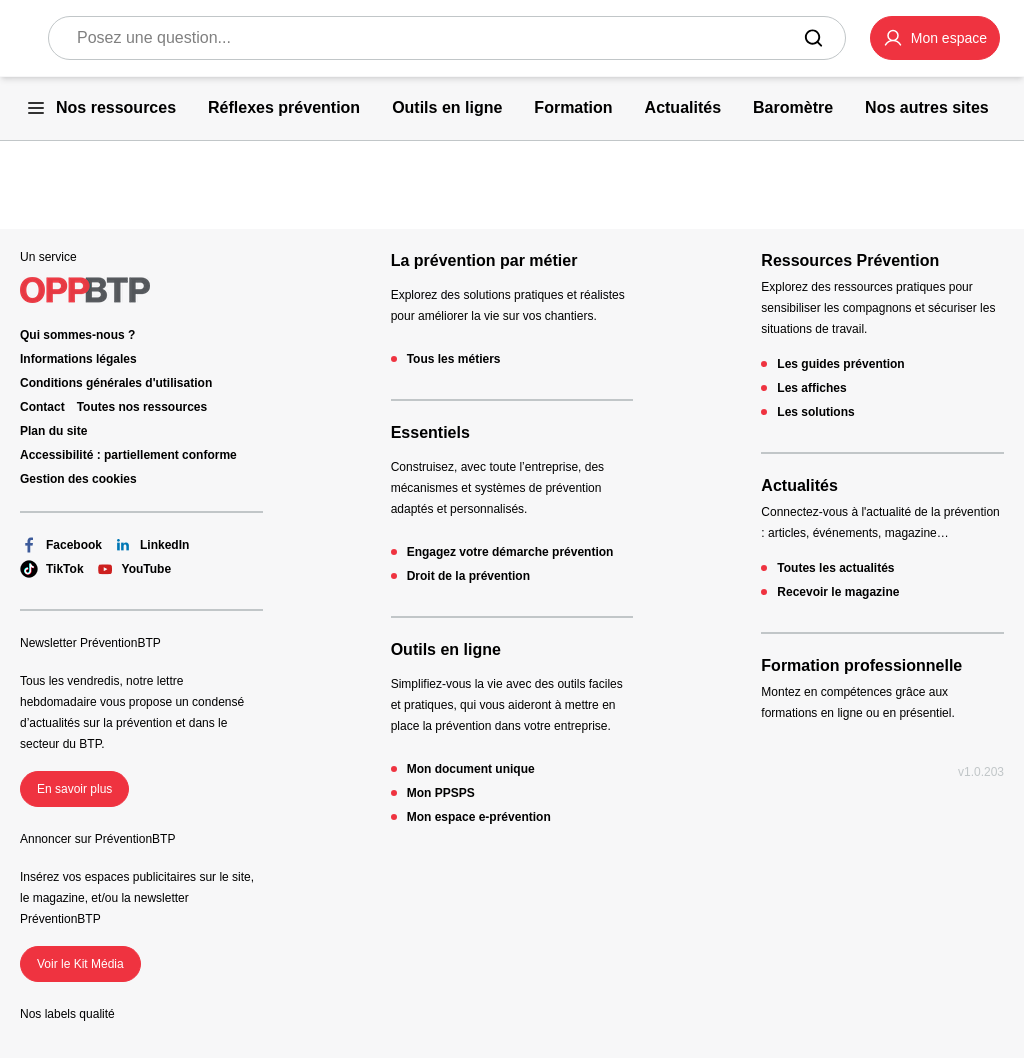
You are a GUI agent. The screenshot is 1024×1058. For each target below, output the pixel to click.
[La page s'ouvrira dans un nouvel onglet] (935, 38)
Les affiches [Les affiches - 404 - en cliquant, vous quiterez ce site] (811, 388)
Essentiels (430, 432)
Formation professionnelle (861, 665)
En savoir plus (74, 789)
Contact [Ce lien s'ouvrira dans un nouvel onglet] (42, 407)
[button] (935, 38)
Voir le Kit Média (80, 964)
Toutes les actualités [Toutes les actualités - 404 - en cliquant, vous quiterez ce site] (835, 568)
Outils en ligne (446, 649)
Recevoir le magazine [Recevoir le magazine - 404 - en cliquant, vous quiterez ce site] (838, 592)
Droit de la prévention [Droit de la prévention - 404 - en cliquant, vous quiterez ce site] (468, 576)
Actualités (799, 485)
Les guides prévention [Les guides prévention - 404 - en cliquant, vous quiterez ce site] (840, 364)
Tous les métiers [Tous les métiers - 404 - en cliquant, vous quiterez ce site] (454, 359)
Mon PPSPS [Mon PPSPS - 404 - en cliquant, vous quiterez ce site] (441, 793)
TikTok (52, 569)
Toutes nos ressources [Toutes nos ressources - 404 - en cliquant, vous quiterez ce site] (142, 407)
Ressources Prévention (850, 260)
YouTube (134, 569)
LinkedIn (151, 545)
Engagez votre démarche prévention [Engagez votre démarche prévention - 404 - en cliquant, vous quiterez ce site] (510, 552)
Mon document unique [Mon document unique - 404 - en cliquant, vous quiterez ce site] (471, 769)
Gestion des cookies (78, 479)
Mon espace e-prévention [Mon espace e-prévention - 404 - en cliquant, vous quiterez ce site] (479, 817)
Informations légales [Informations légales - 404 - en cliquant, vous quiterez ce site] (78, 359)
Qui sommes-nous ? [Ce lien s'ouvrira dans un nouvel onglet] (77, 335)
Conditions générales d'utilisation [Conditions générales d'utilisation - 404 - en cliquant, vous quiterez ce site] (116, 383)
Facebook (61, 545)
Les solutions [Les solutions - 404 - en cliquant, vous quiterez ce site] (815, 412)
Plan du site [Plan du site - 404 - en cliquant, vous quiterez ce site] (53, 431)
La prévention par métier (484, 260)
